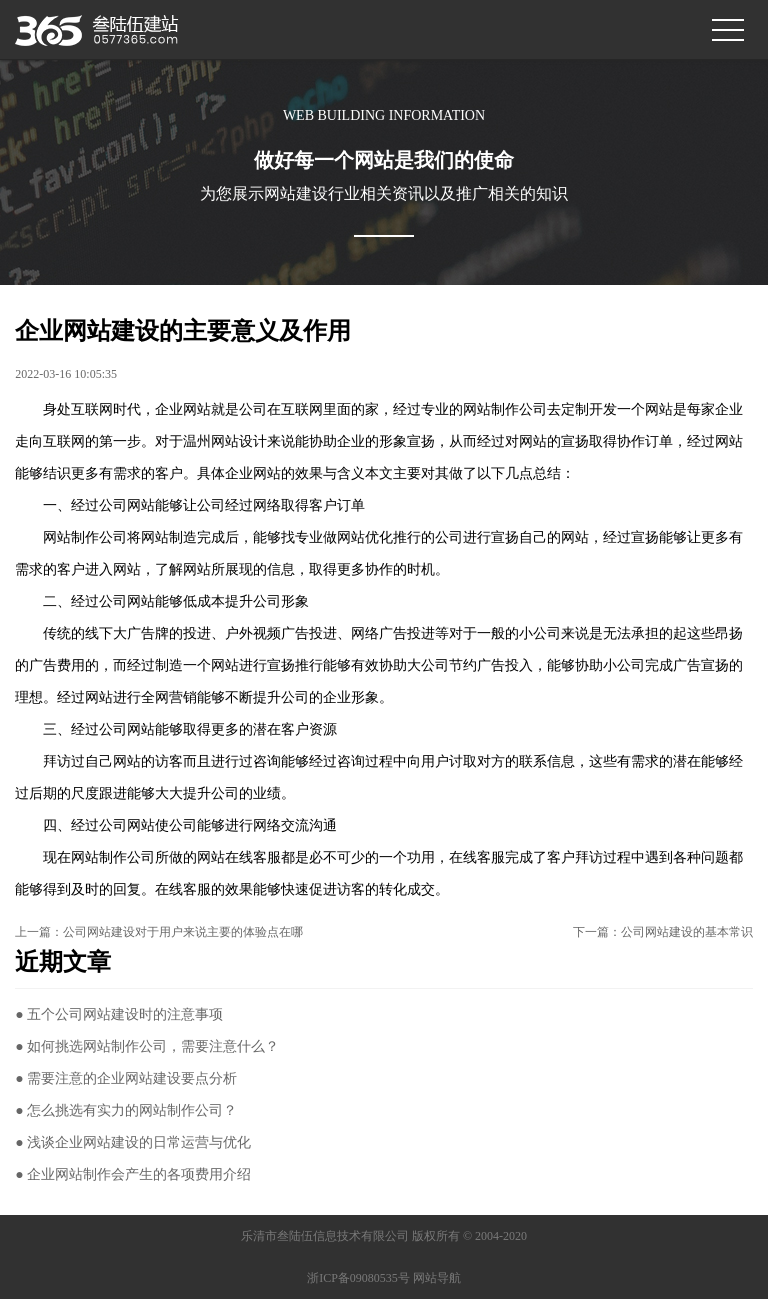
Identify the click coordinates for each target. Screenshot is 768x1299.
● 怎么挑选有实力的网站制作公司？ (126, 1110)
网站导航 (437, 1278)
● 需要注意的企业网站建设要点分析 (126, 1078)
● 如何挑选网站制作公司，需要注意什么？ (147, 1046)
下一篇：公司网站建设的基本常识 (663, 932)
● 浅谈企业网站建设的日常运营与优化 (133, 1142)
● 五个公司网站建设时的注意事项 (119, 1014)
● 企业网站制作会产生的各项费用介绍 (133, 1174)
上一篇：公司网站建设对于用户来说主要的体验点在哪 (159, 932)
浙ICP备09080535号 (358, 1278)
